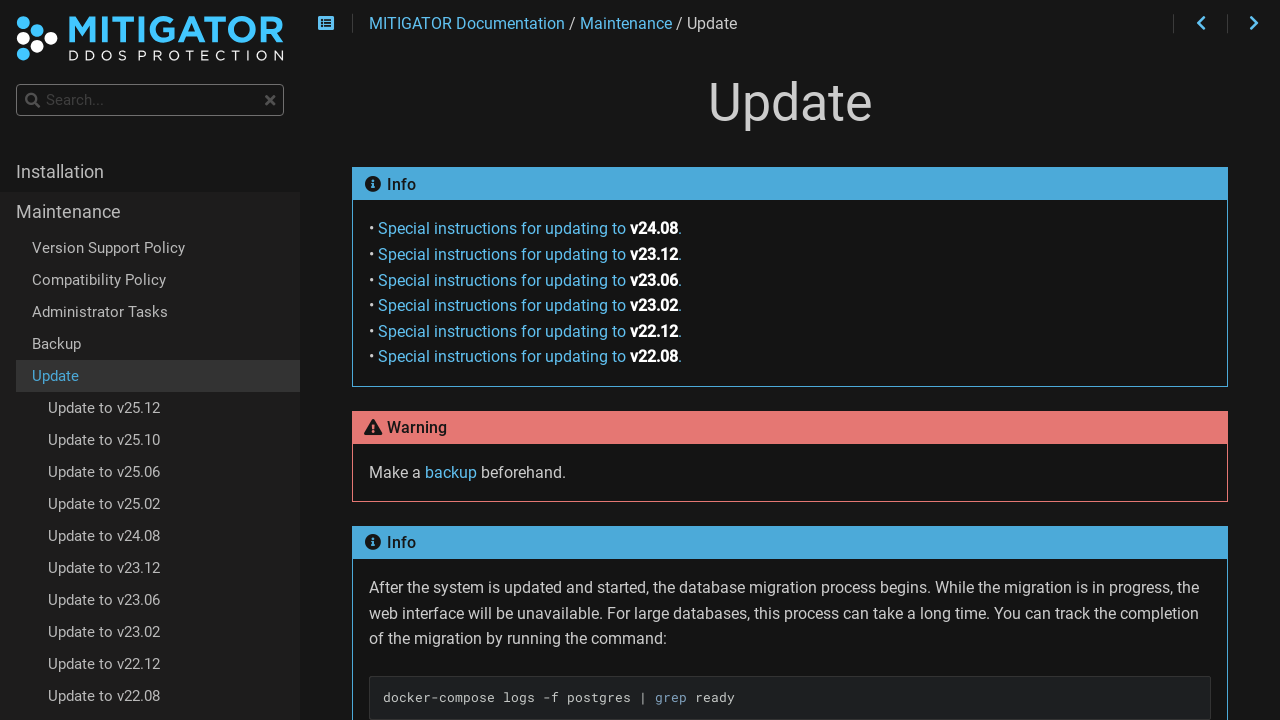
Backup (56, 344)
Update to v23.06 (104, 600)
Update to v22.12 (104, 664)
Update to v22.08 (104, 696)
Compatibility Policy (99, 280)
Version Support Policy (108, 248)
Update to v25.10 (104, 440)
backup (451, 472)
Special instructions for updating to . (530, 228)
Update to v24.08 (104, 536)
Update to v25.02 (104, 504)
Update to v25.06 (104, 472)
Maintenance (68, 212)
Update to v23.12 (104, 568)
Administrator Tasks (100, 312)
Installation (60, 172)
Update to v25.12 (104, 408)
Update (55, 376)
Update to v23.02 (104, 632)
